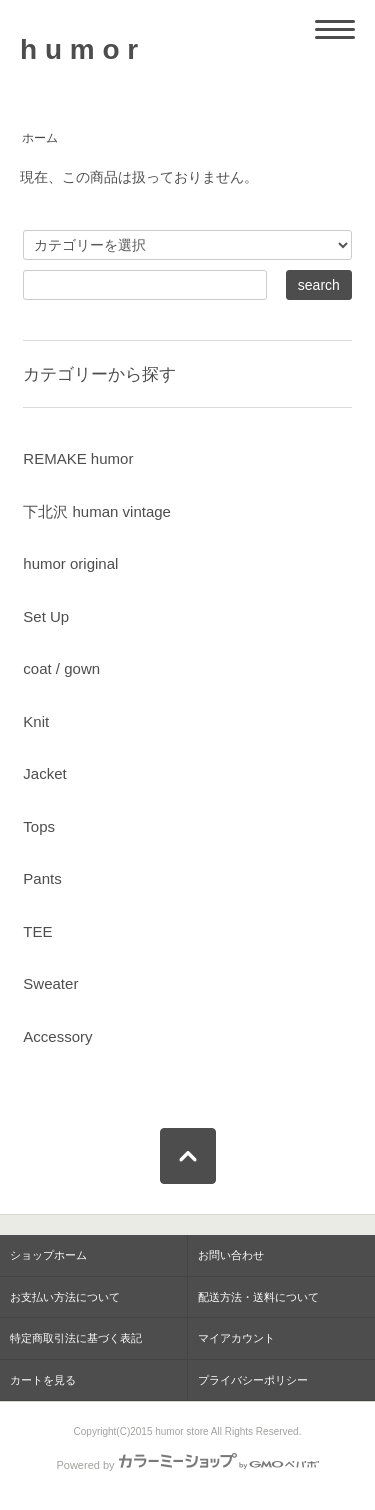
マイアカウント (236, 1338)
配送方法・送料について (258, 1297)
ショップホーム (48, 1255)
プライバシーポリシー (253, 1380)
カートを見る (43, 1380)
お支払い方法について (65, 1297)
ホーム (40, 138)
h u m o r (79, 49)
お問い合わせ (231, 1255)
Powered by (187, 1465)
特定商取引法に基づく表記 (76, 1338)
